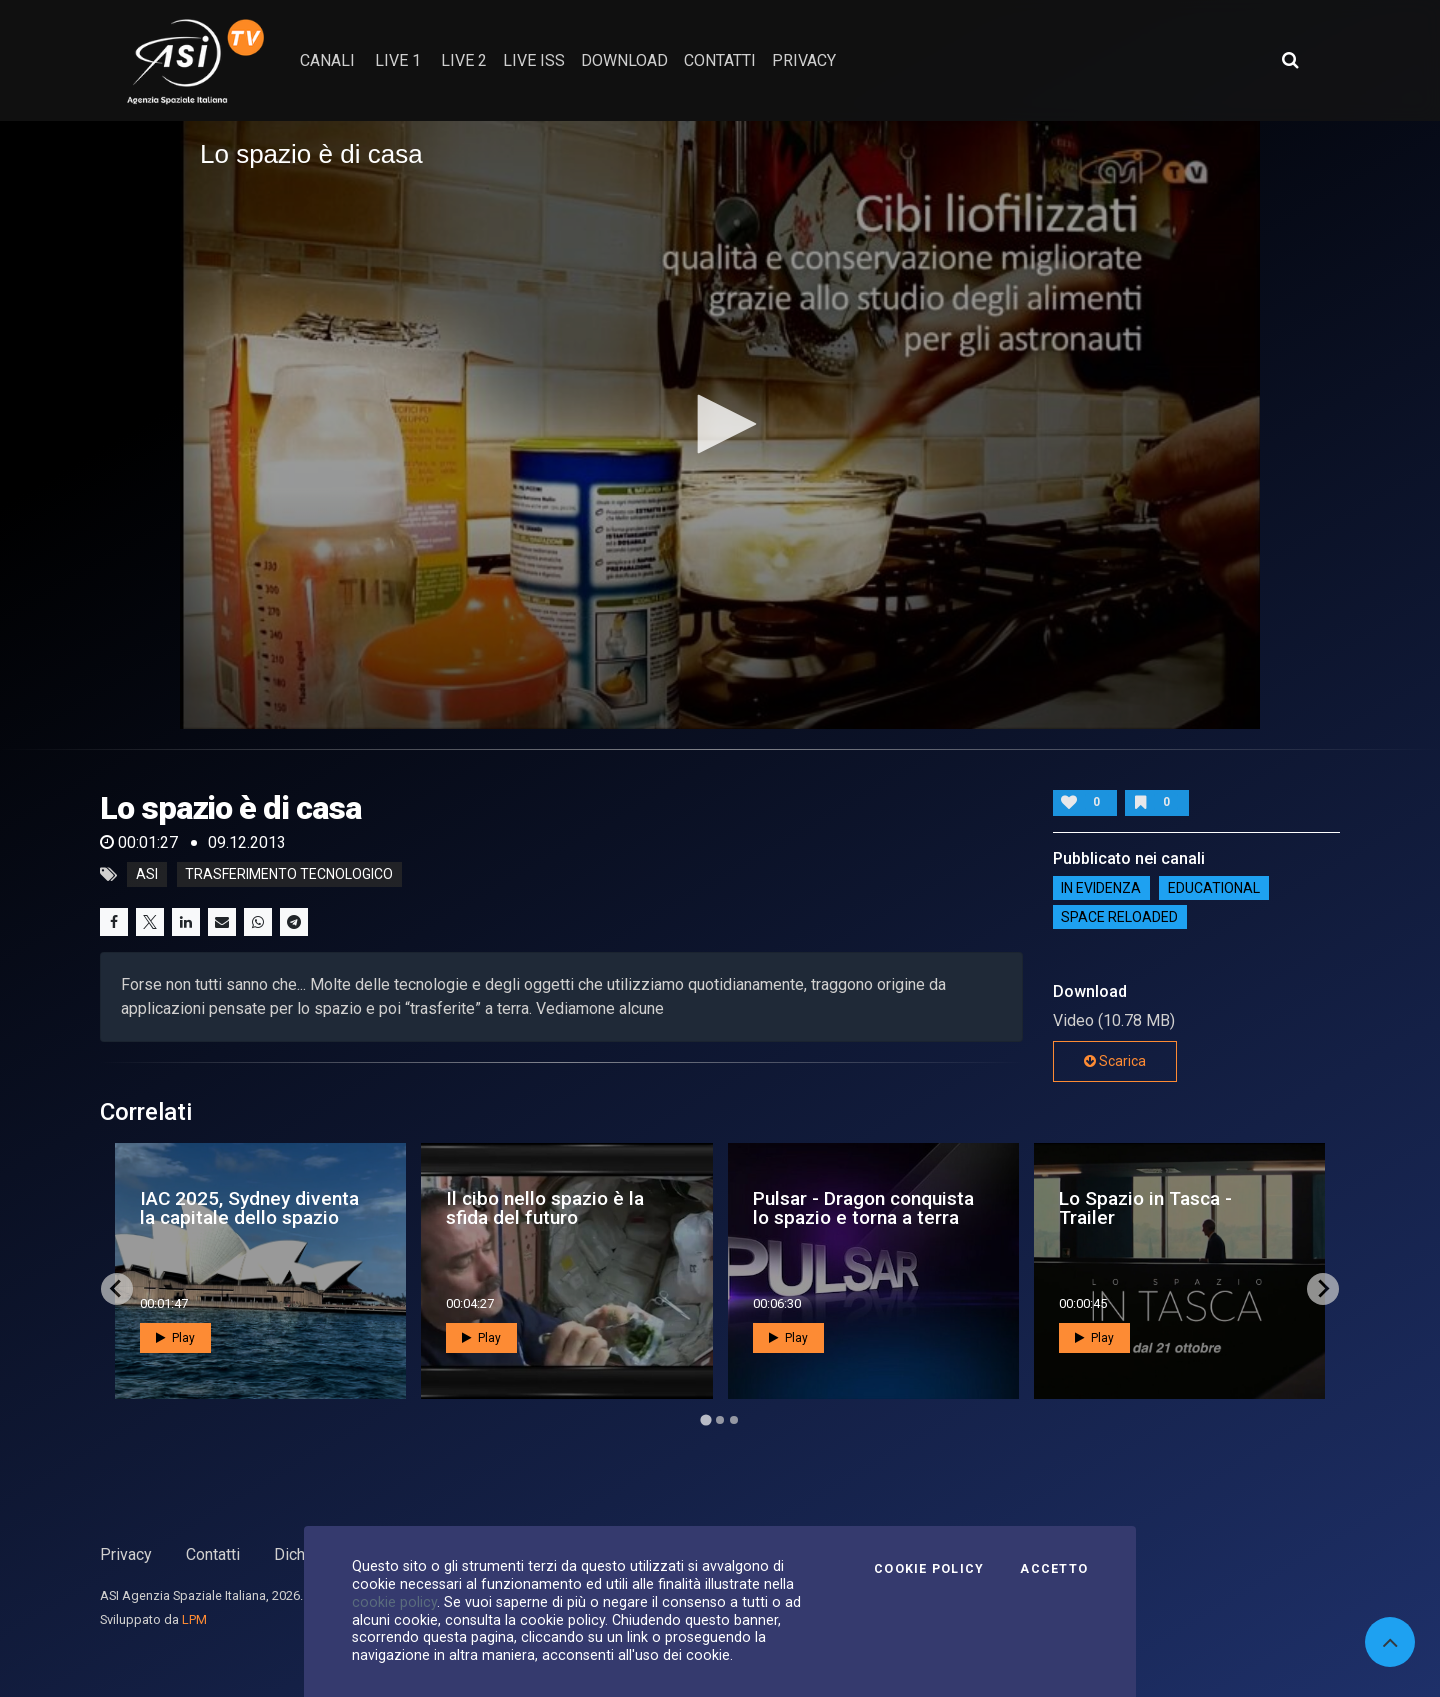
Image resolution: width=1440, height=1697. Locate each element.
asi (147, 875)
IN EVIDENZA (1101, 888)
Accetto (1054, 1569)
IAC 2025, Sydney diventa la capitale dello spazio (249, 1208)
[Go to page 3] (734, 1420)
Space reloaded (1119, 917)
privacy (804, 60)
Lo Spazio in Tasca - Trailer (1145, 1208)
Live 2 (464, 60)
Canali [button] (327, 60)
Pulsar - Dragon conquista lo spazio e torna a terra (863, 1208)
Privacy (126, 1554)
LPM (194, 1619)
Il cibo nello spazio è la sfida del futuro (545, 1208)
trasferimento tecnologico (289, 875)
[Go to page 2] (720, 1420)
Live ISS (534, 60)
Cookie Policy (929, 1569)
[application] (720, 425)
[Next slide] (1323, 1289)
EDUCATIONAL (1214, 888)
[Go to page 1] (705, 1419)
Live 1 (398, 60)
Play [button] (175, 1338)
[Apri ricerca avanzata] (1290, 60)
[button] (720, 424)
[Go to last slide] (117, 1289)
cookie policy (394, 1602)
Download (624, 60)
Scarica (1115, 1061)
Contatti (213, 1554)
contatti (720, 60)
